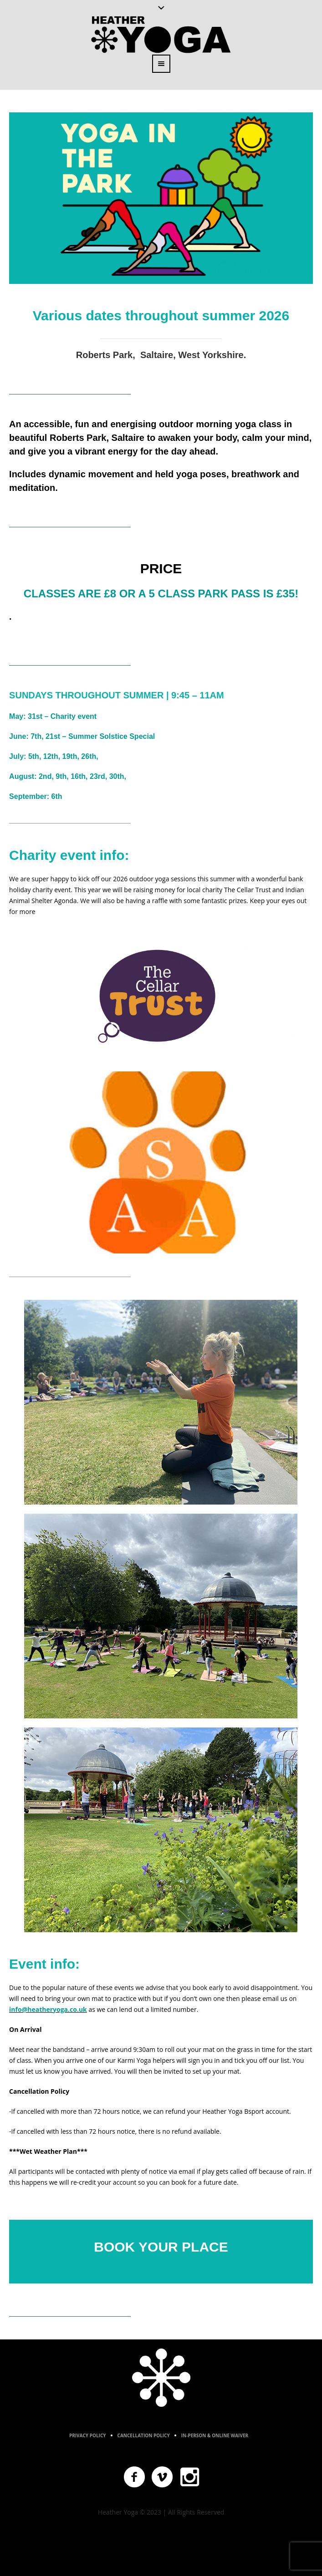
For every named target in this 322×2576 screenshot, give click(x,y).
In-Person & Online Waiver (214, 2435)
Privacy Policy (87, 2435)
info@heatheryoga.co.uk (48, 2009)
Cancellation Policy (144, 2435)
